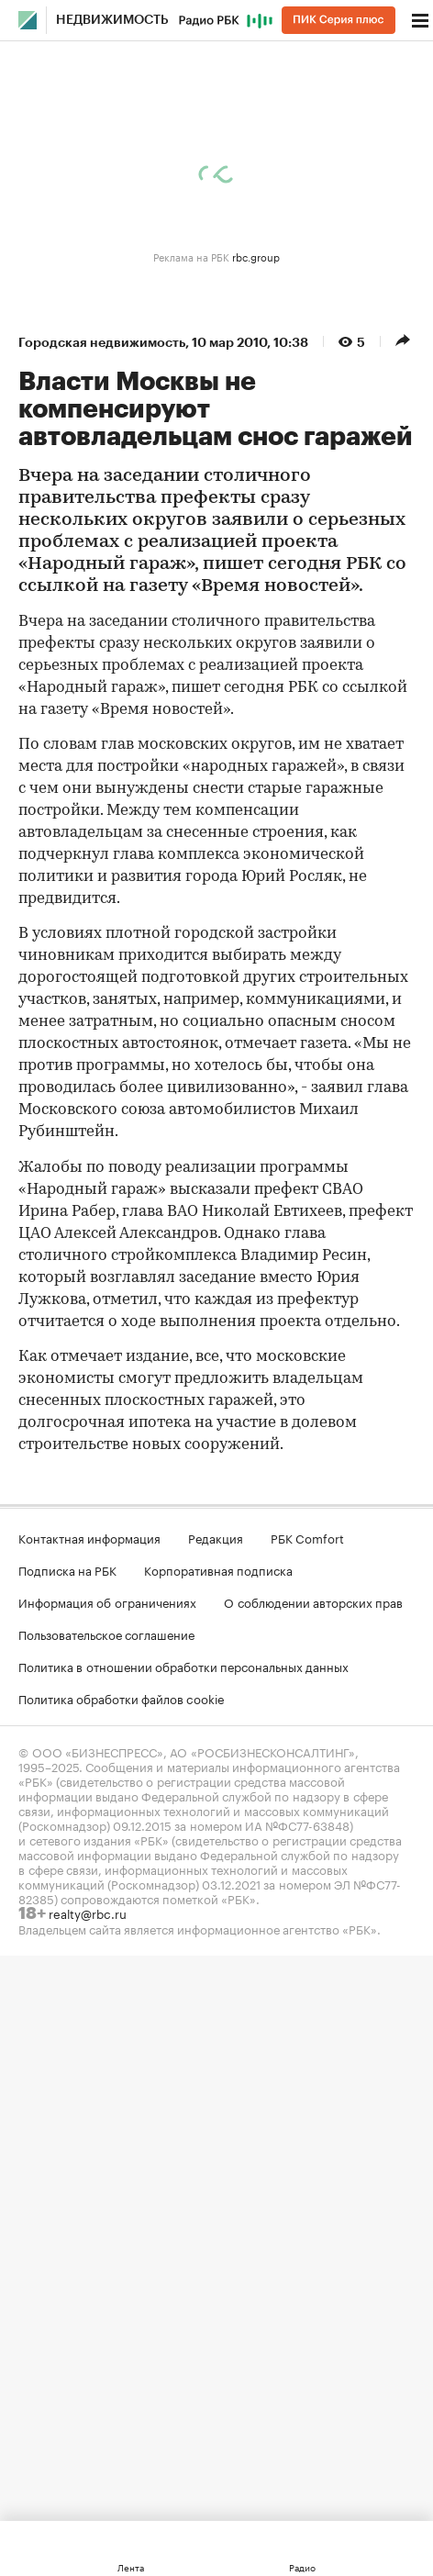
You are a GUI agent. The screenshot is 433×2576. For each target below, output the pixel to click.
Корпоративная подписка (218, 1569)
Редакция (215, 1537)
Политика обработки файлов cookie (121, 1698)
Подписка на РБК (67, 1569)
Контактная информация (89, 1537)
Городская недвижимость (101, 342)
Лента (130, 2566)
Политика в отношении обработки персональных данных (183, 1665)
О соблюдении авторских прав (313, 1601)
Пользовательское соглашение (106, 1633)
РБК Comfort (307, 1537)
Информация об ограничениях (107, 1601)
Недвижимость (112, 20)
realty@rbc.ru (88, 1912)
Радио (302, 2566)
